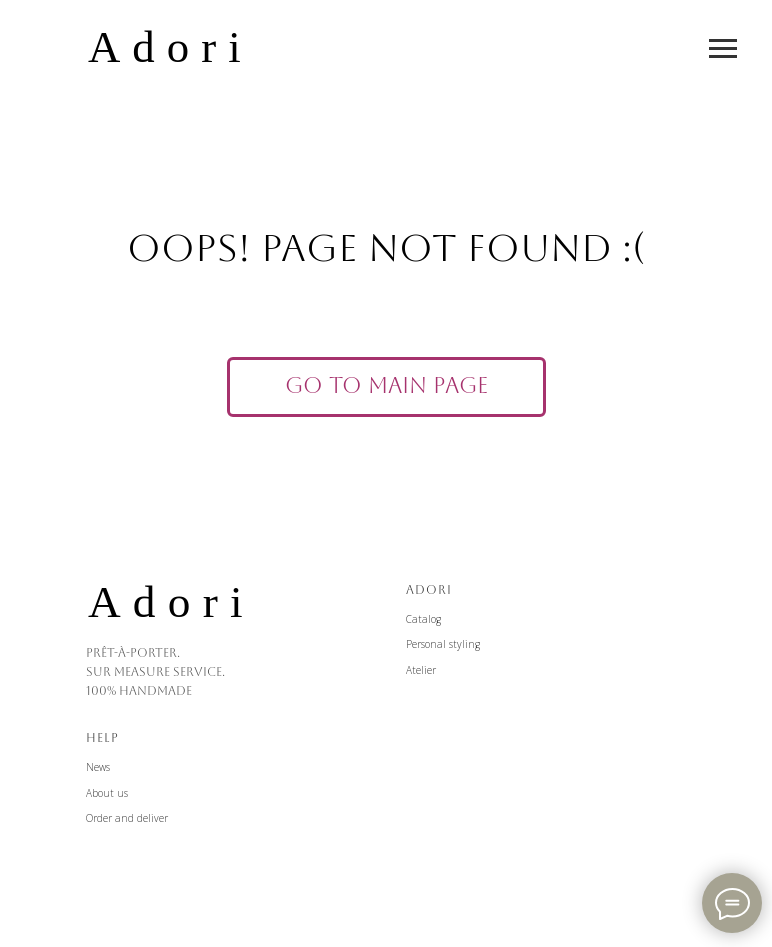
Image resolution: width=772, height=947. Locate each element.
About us (107, 793)
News (98, 767)
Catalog (423, 619)
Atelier (421, 670)
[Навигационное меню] (723, 49)
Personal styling (443, 644)
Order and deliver (127, 818)
